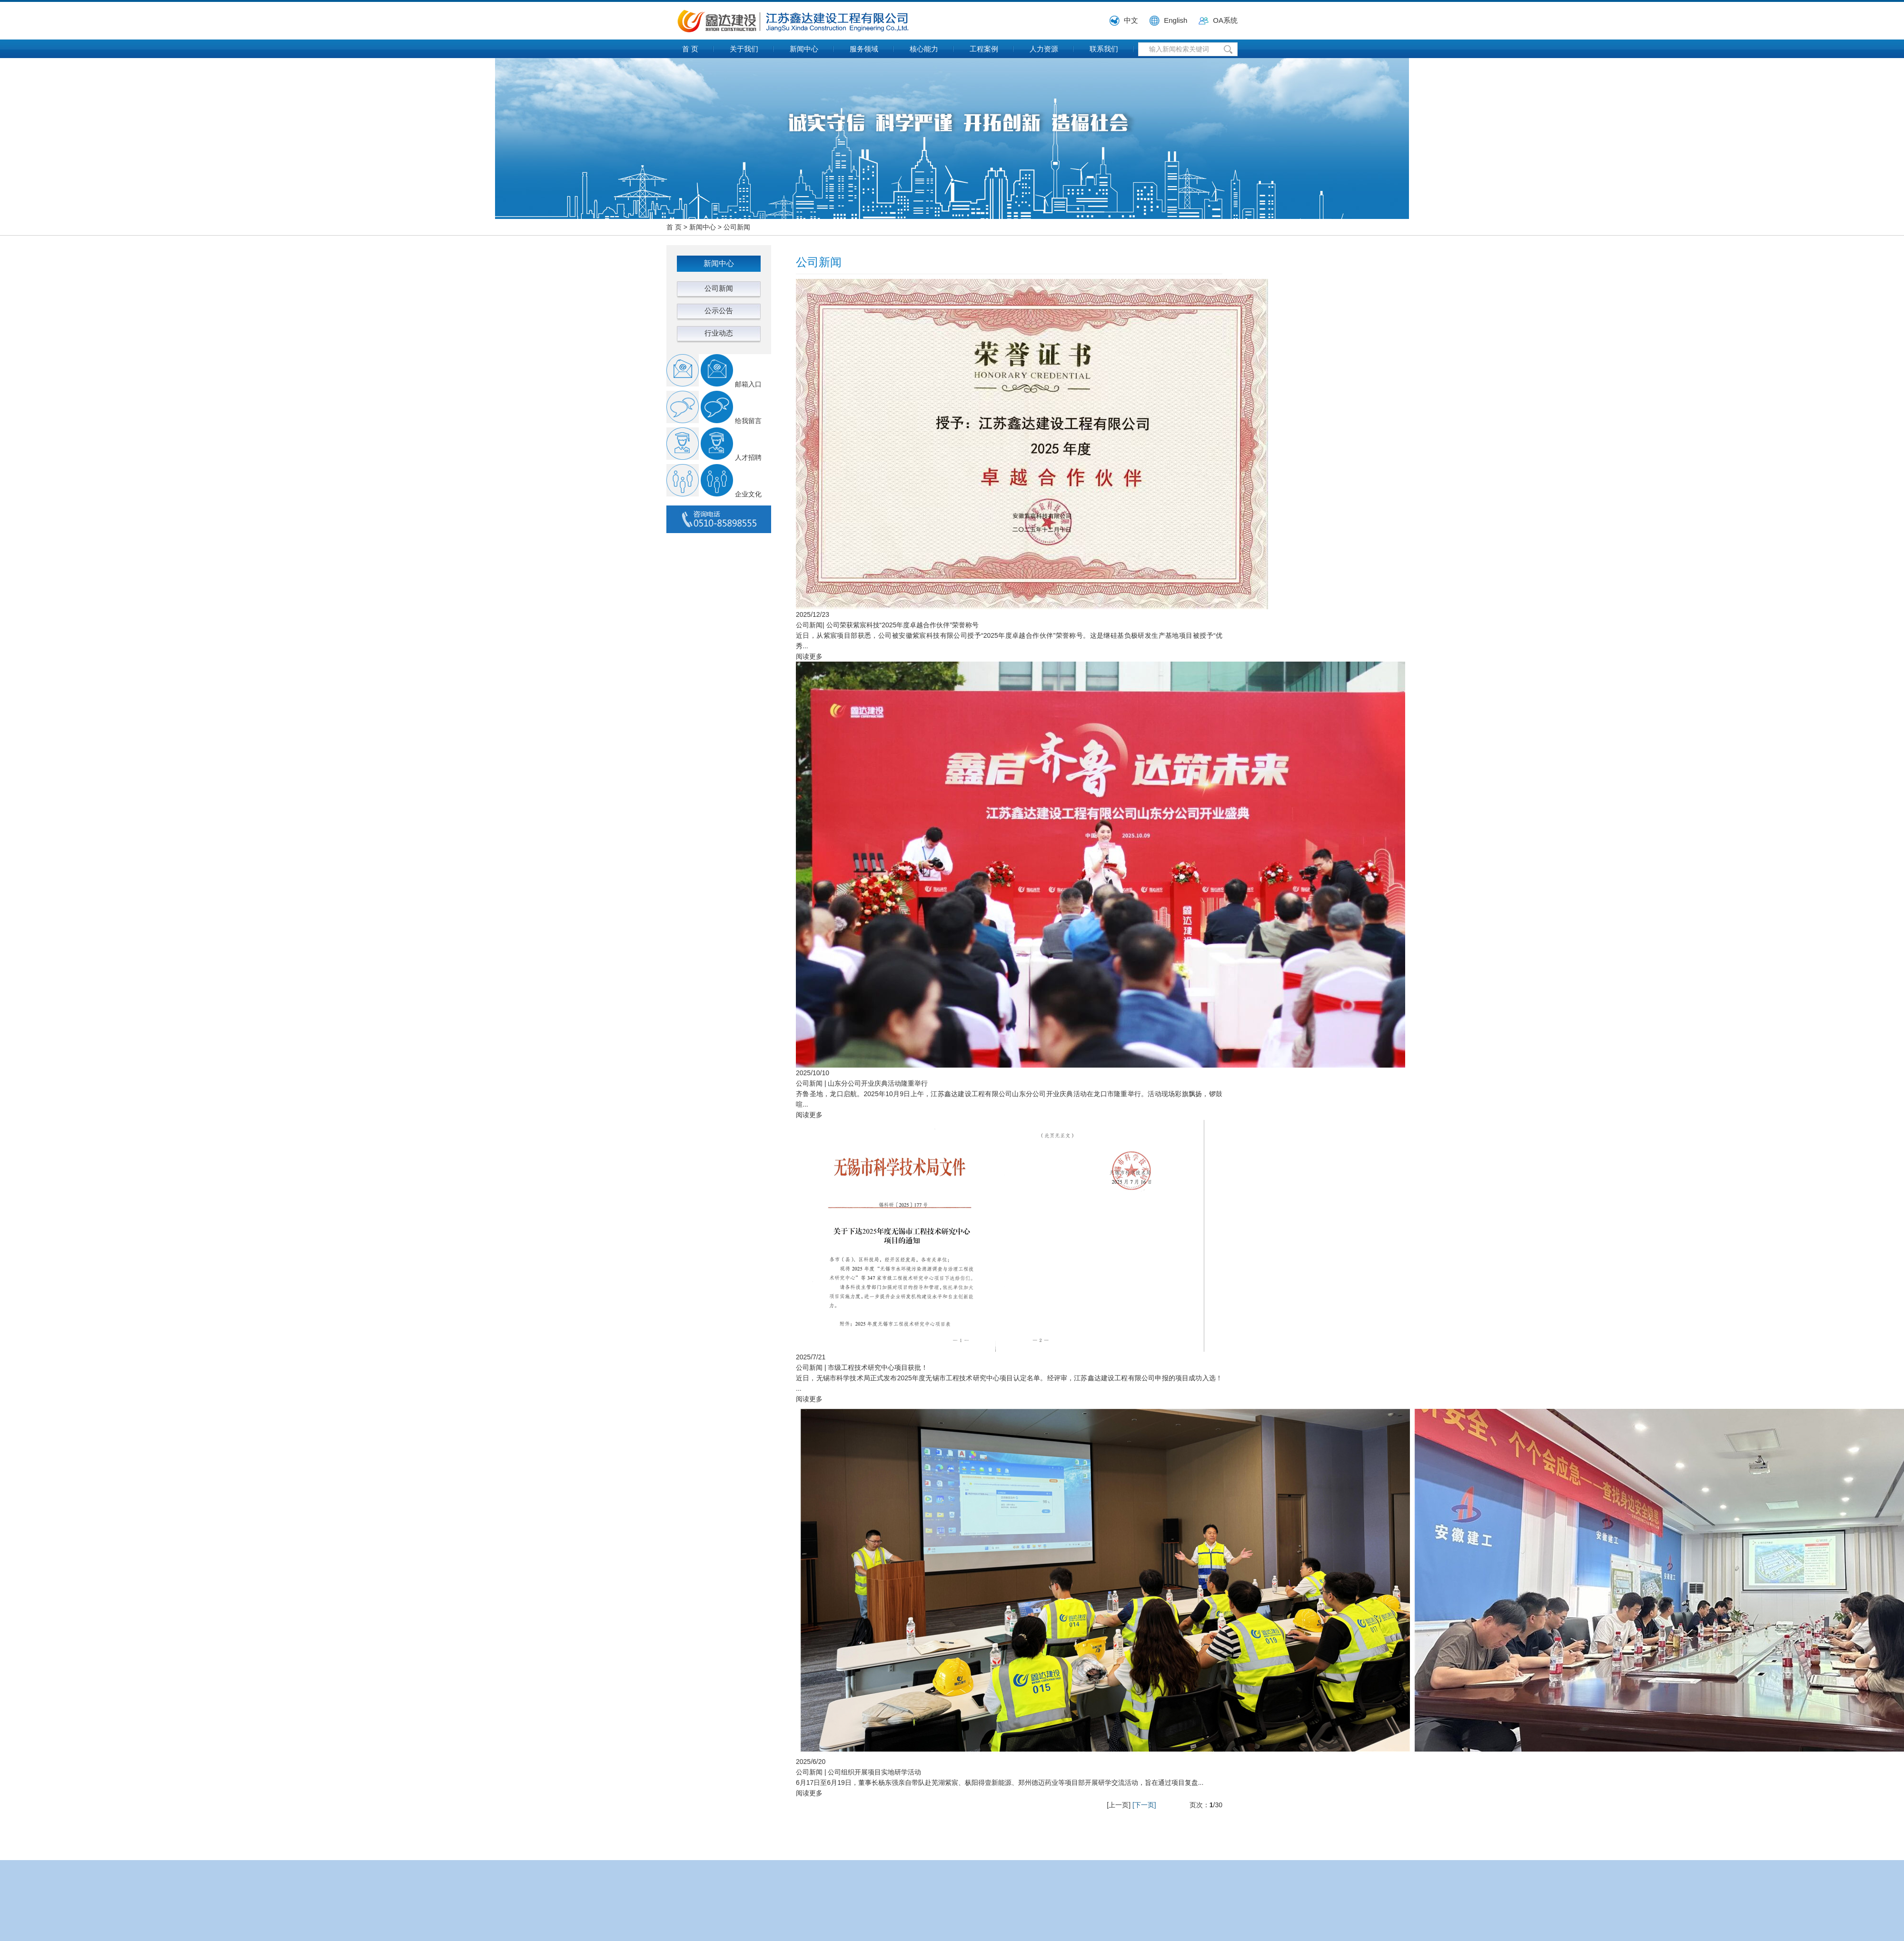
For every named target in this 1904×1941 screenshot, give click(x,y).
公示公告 (718, 311)
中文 (1131, 20)
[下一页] (1144, 1805)
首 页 (690, 49)
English (1175, 20)
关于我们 (744, 49)
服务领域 (864, 49)
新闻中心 (804, 49)
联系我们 (1104, 49)
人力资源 (1044, 49)
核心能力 (924, 49)
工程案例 (984, 49)
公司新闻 (737, 227)
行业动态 (718, 333)
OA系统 (1225, 20)
